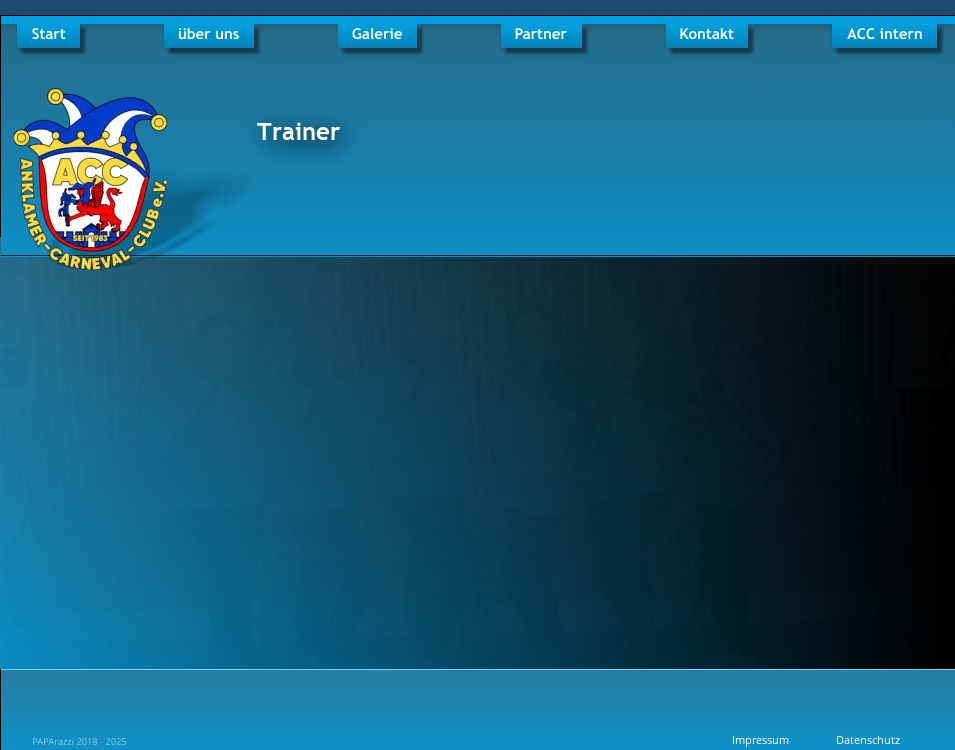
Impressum (760, 739)
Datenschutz (868, 739)
